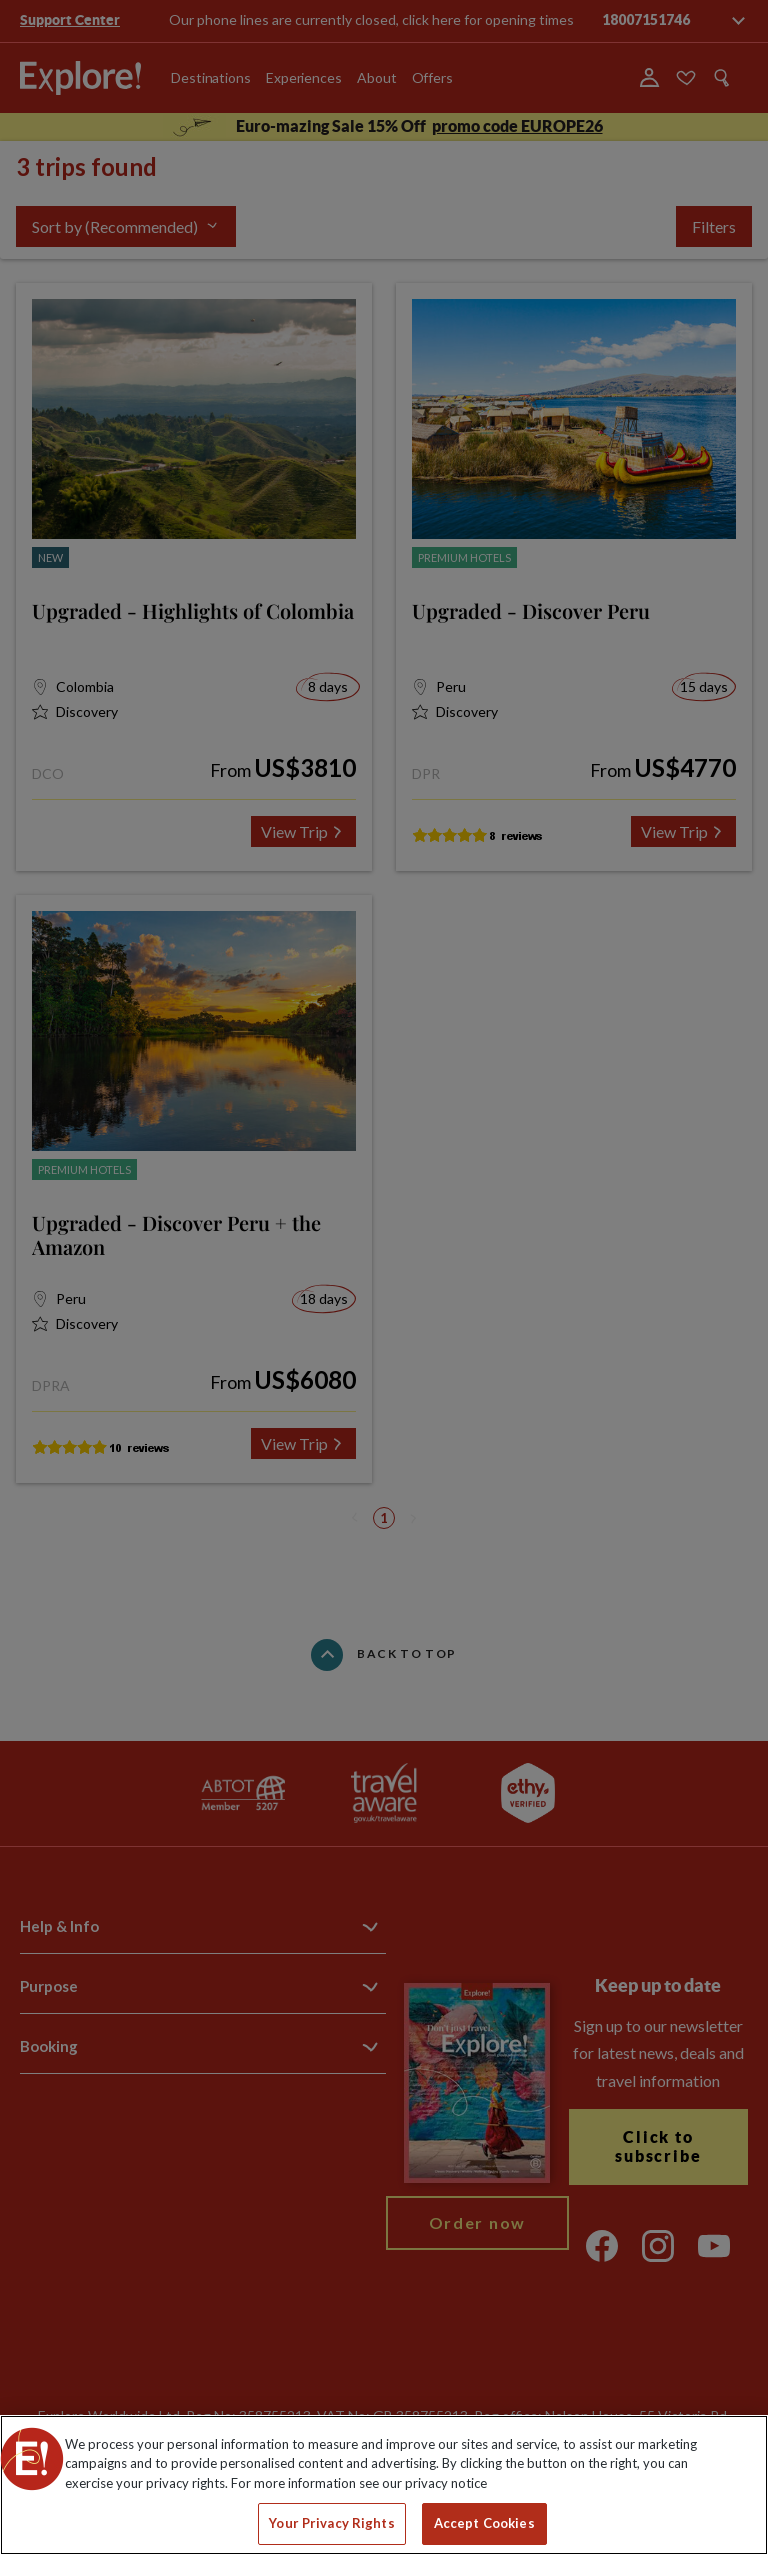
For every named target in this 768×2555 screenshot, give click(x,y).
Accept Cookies (484, 2523)
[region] (384, 2485)
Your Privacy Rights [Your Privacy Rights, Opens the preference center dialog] (331, 2523)
